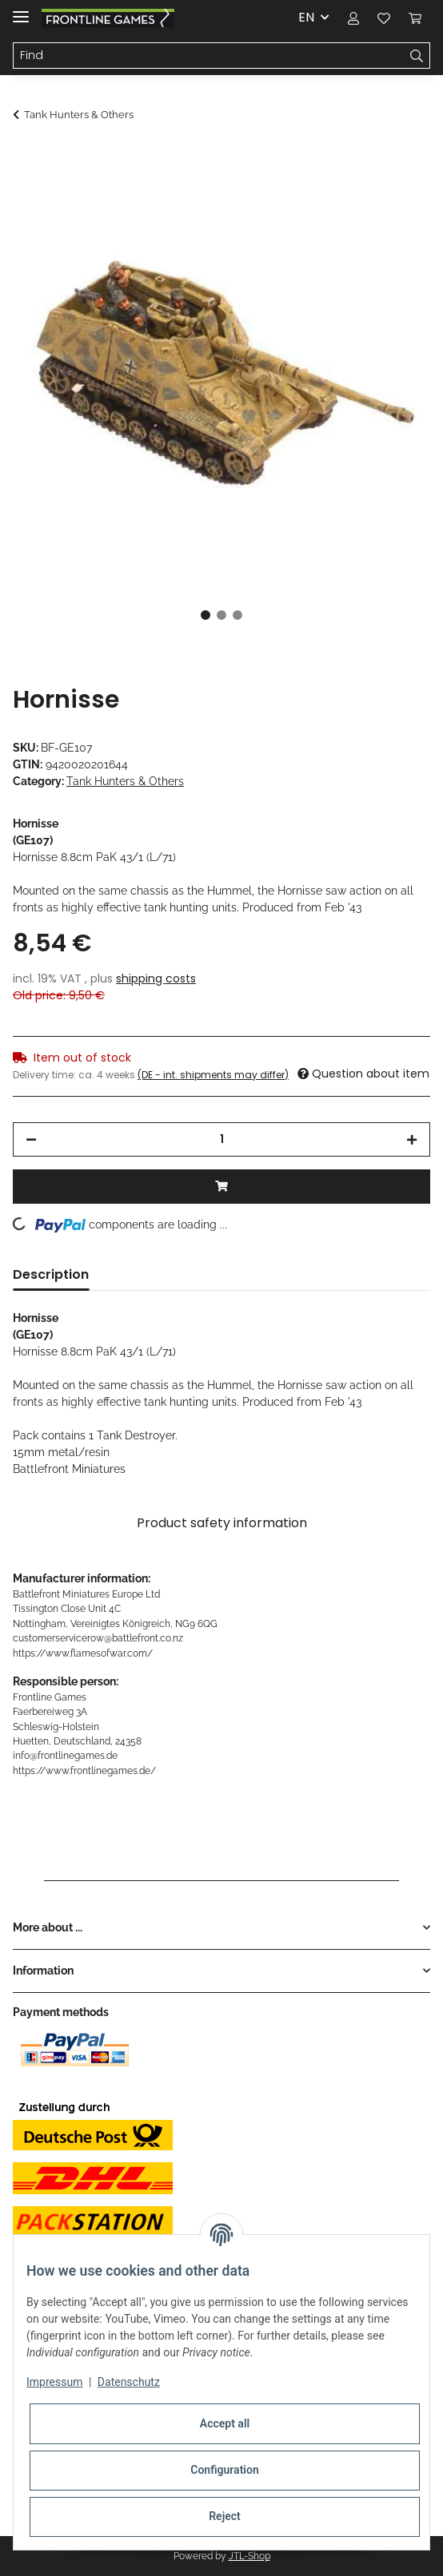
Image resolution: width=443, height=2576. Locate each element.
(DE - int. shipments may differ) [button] (213, 1075)
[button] (353, 18)
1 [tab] (205, 615)
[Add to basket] (25, 157)
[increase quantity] (411, 1139)
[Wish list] (384, 18)
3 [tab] (237, 615)
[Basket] (415, 18)
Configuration (224, 2469)
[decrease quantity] (31, 1139)
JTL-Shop (249, 2556)
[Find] (209, 55)
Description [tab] (51, 1274)
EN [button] (306, 17)
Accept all (224, 2423)
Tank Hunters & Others (125, 781)
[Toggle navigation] (21, 10)
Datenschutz (129, 2382)
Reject (225, 2516)
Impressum (54, 2382)
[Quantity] (221, 1139)
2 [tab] (221, 615)
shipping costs (156, 978)
